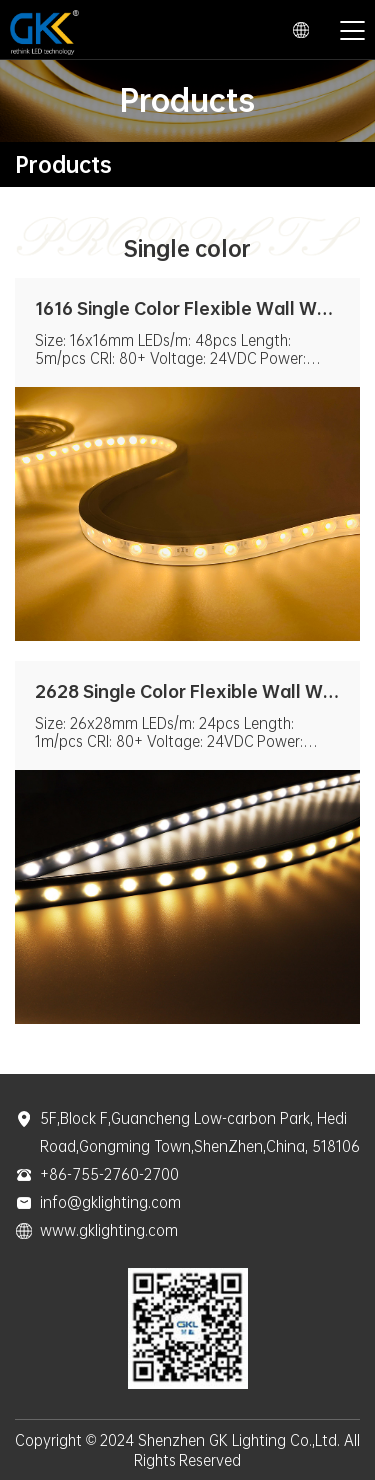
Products (63, 164)
